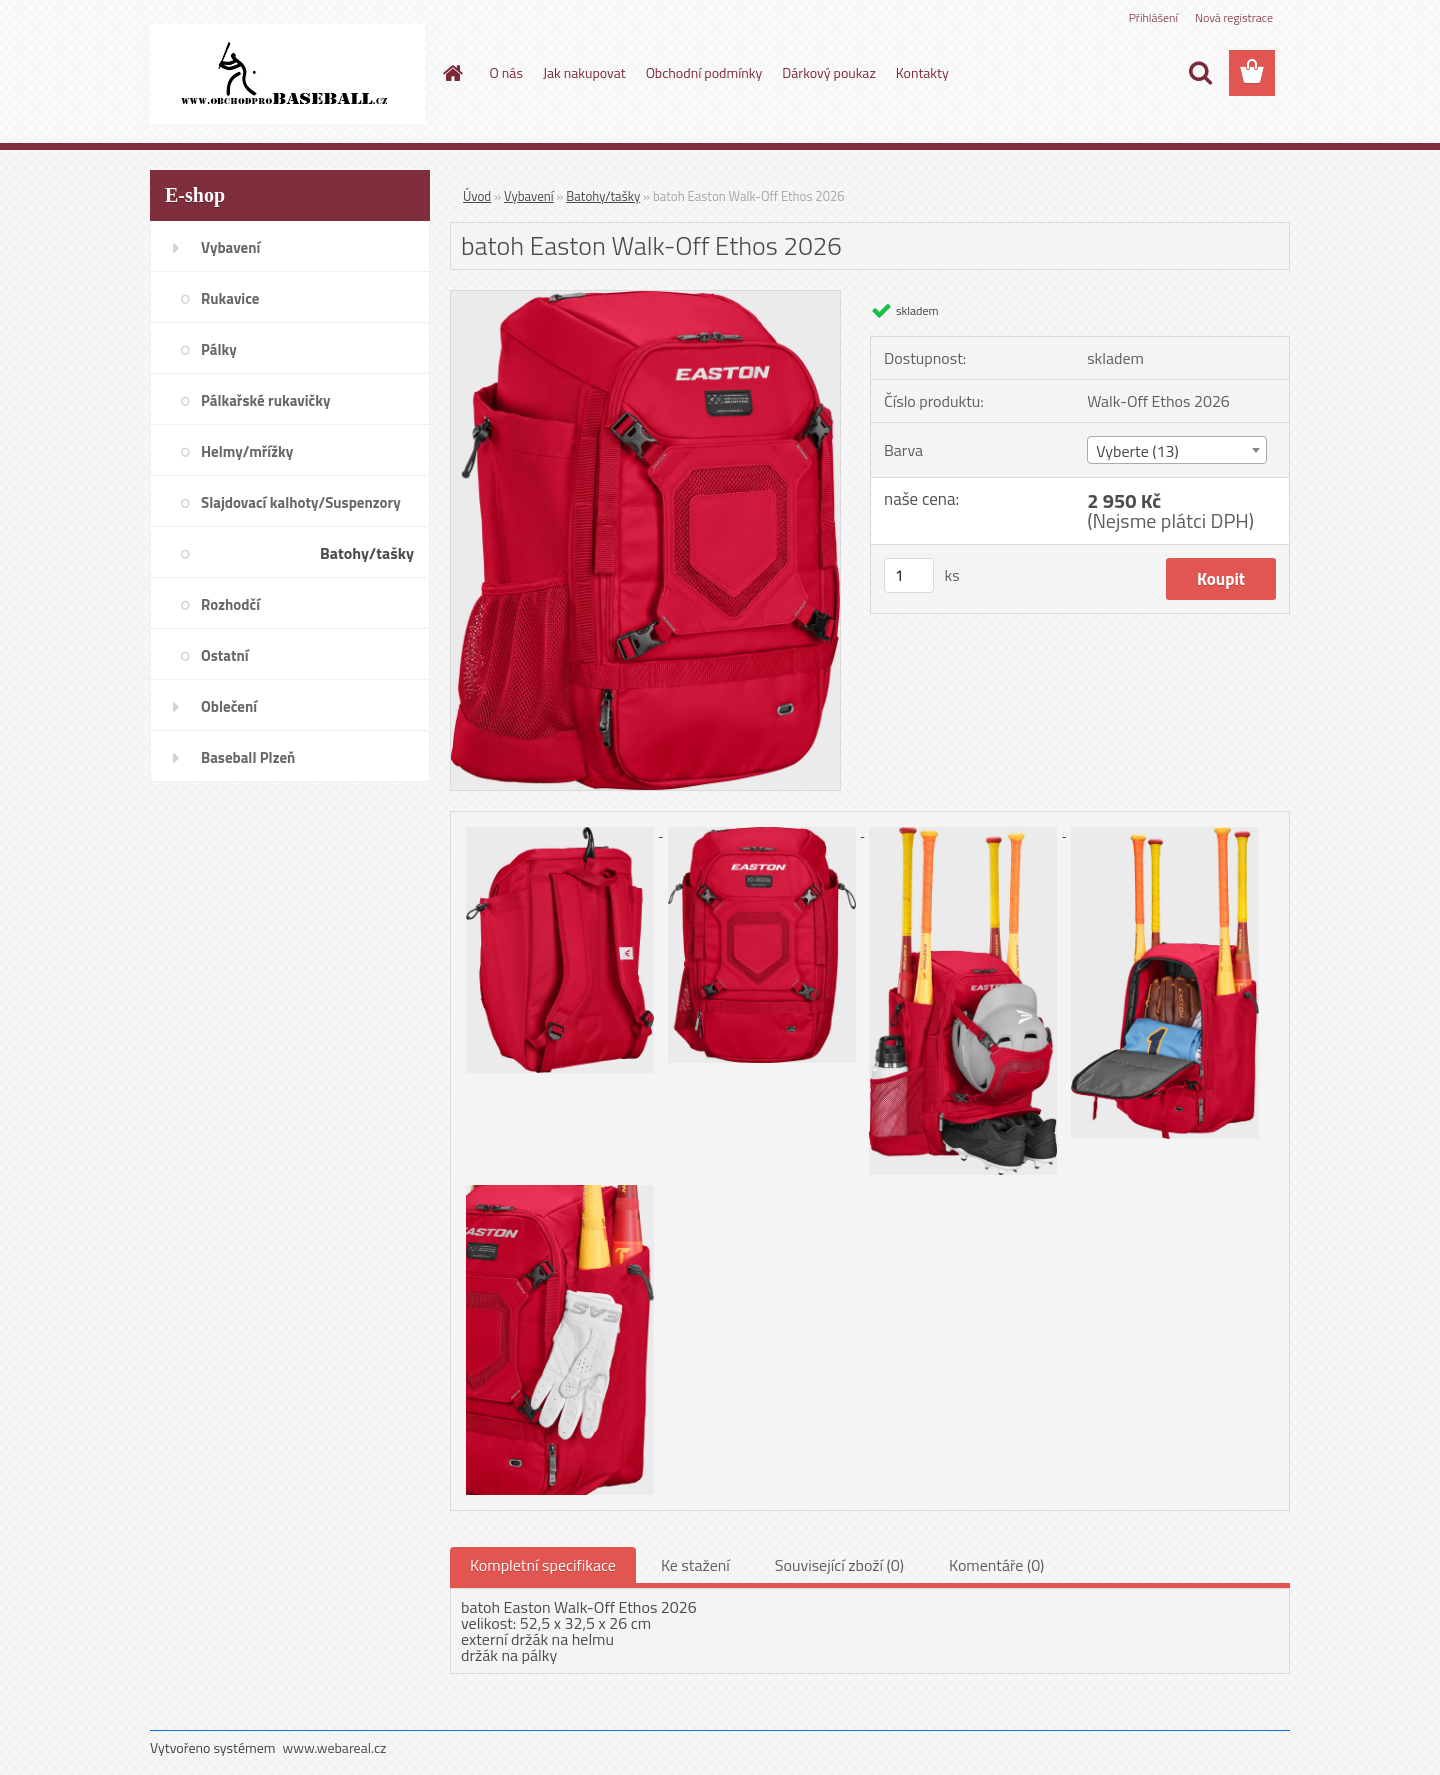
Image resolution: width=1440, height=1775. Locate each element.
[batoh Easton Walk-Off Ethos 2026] (645, 299)
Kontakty (922, 72)
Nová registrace (1234, 17)
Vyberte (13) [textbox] (1137, 451)
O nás (506, 72)
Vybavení (529, 196)
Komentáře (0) (996, 1565)
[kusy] (909, 575)
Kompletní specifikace (543, 1565)
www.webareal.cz (335, 1747)
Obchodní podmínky (704, 72)
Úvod (477, 196)
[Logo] (287, 74)
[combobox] (1176, 450)
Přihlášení (1153, 17)
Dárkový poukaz (829, 72)
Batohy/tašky (603, 196)
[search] (1200, 73)
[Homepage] (452, 73)
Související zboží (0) (839, 1565)
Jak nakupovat (584, 72)
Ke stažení (695, 1565)
